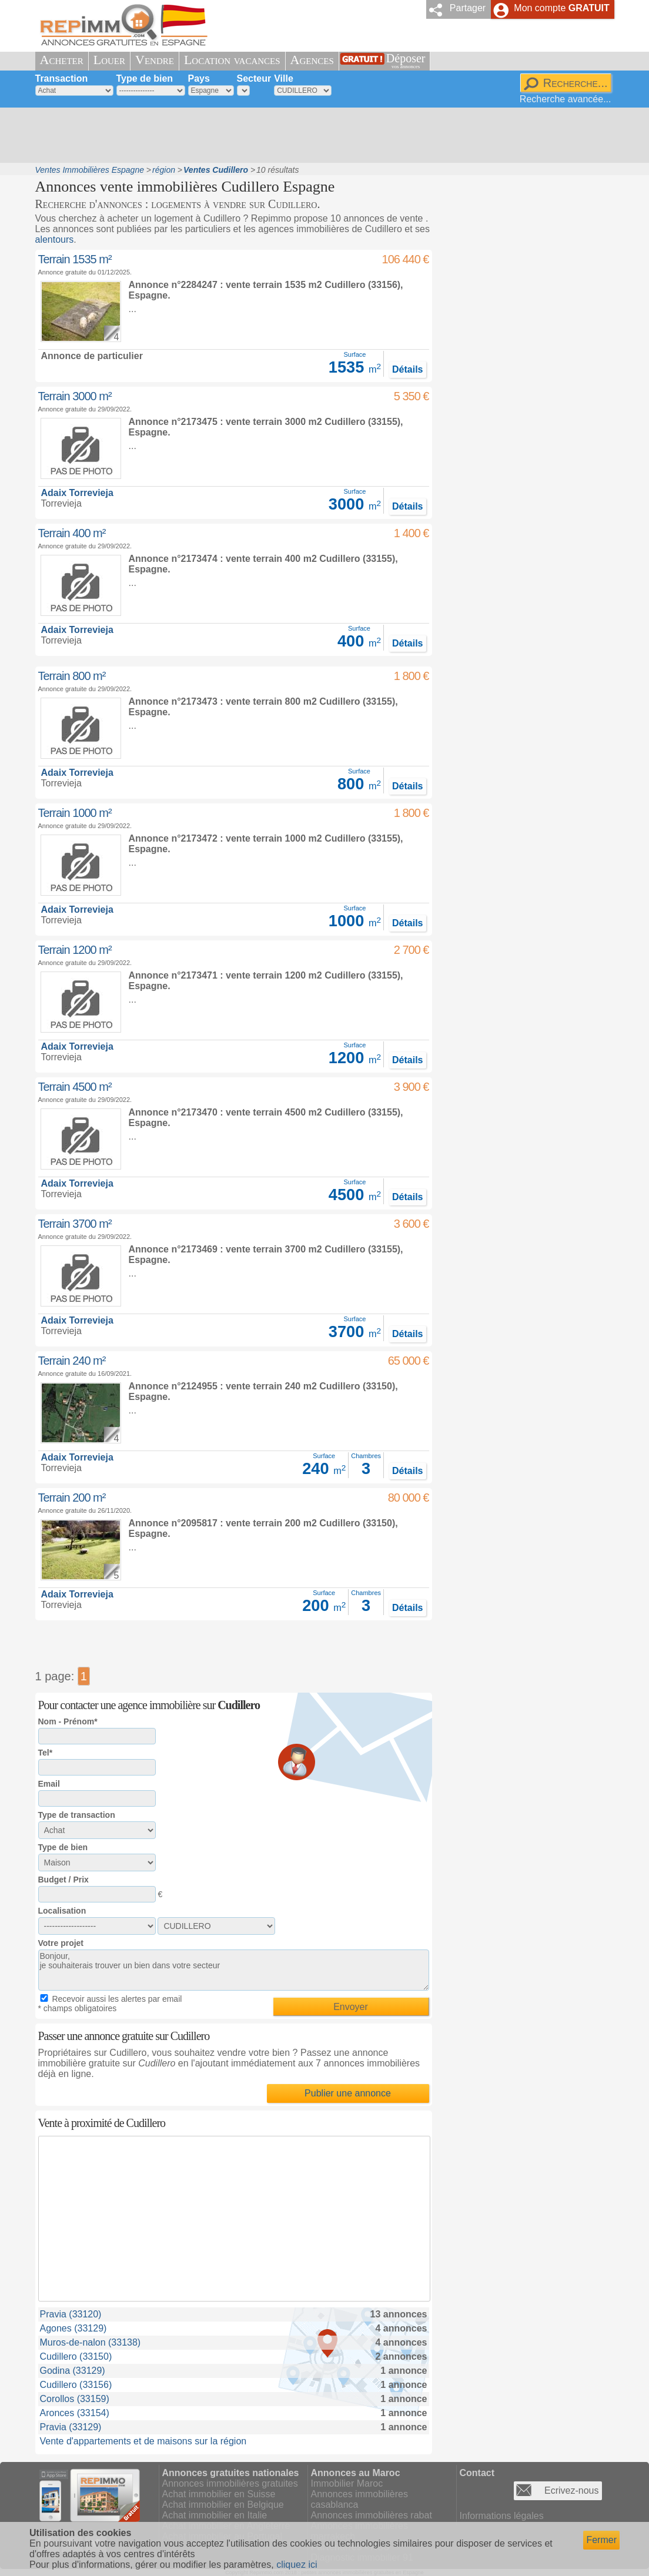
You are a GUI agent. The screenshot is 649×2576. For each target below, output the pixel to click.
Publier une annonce (348, 2093)
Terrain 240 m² (72, 1360)
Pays (199, 78)
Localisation (62, 1910)
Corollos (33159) (74, 2399)
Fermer (601, 2540)
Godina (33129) (72, 2371)
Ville (283, 78)
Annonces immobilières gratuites (230, 2483)
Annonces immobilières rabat (371, 2515)
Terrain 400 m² (72, 533)
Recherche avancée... (565, 99)
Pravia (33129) (71, 2427)
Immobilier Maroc (347, 2483)
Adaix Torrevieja (77, 493)
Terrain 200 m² (72, 1497)
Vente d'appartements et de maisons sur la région (143, 2441)
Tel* (45, 1752)
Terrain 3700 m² (75, 1223)
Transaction (61, 78)
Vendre (154, 59)
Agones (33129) (73, 2328)
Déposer (406, 61)
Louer (109, 59)
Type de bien (144, 78)
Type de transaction (76, 1815)
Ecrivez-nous (571, 2490)
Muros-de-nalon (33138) (90, 2342)
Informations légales (502, 2516)
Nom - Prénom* (68, 1721)
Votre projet (61, 1943)
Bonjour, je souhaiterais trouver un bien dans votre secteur (233, 1970)
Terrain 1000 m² (75, 812)
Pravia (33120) (71, 2314)
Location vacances (232, 59)
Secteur (254, 78)
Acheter (61, 59)
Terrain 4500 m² (75, 1086)
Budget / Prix (63, 1879)
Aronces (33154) (74, 2413)
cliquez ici (296, 2565)
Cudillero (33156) (76, 2385)
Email (49, 1783)
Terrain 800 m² (72, 675)
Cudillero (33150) (76, 2356)
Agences (312, 59)
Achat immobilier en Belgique (223, 2505)
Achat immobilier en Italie (214, 2515)
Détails (407, 369)
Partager (468, 8)
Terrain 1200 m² (75, 949)
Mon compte (561, 8)
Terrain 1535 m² (75, 259)
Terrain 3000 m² (75, 396)
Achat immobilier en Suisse (219, 2494)
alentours (54, 239)
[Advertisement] (320, 135)
